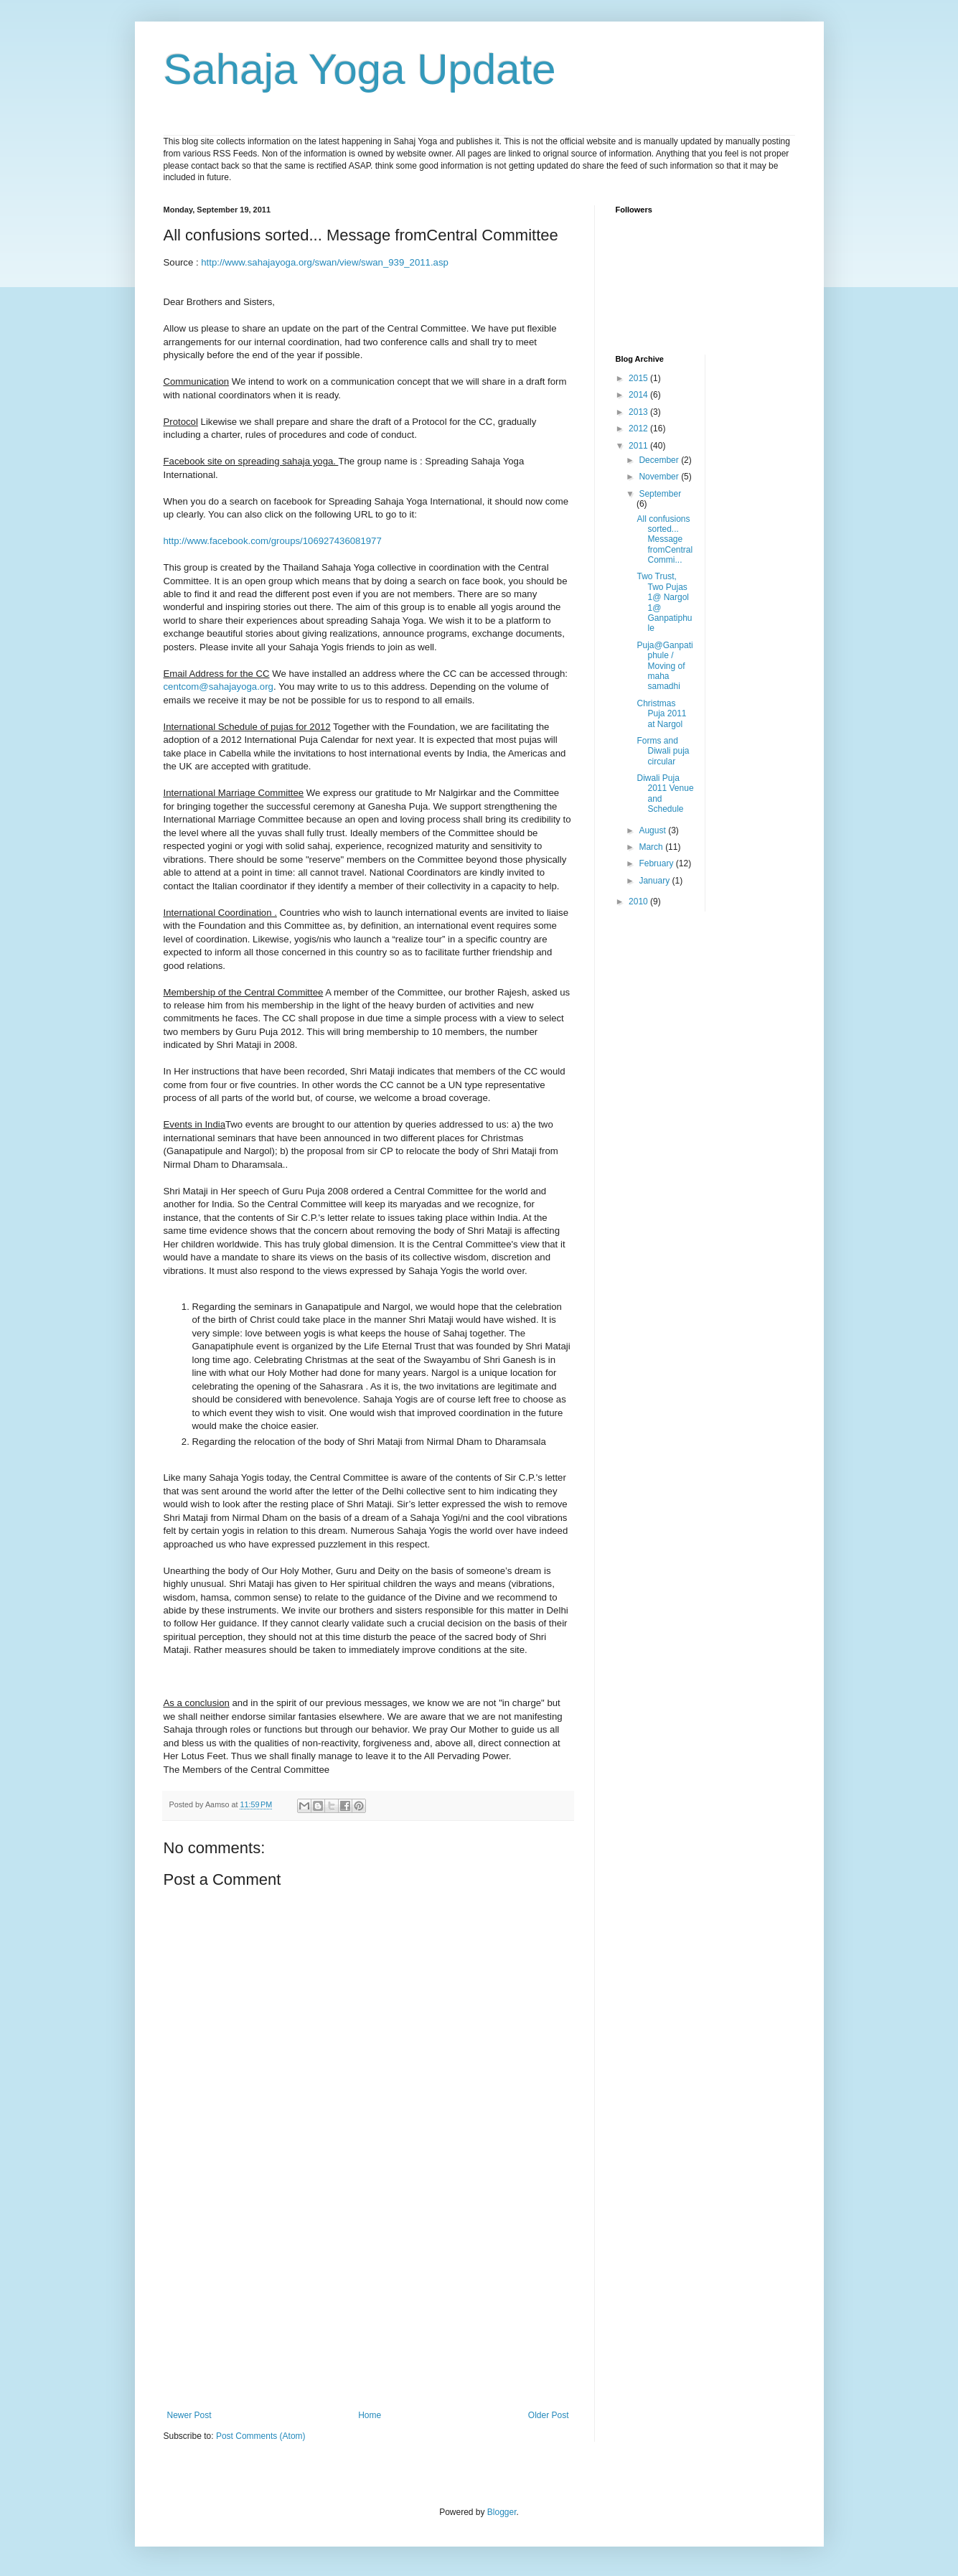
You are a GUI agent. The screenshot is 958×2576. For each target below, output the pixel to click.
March (652, 847)
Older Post (548, 2415)
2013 (639, 412)
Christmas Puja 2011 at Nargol (661, 713)
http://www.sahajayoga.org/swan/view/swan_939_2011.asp (325, 262)
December (660, 460)
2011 (639, 446)
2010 (639, 901)
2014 (639, 395)
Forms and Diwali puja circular (663, 751)
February (657, 863)
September (660, 494)
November (660, 477)
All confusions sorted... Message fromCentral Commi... (664, 540)
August (653, 830)
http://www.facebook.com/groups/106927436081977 (273, 540)
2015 (639, 378)
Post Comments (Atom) (261, 2436)
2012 (639, 428)
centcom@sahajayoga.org (218, 686)
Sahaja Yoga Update (360, 69)
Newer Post (189, 2415)
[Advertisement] (368, 2302)
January (655, 881)
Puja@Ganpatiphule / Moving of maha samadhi (664, 666)
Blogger (502, 2512)
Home (369, 2415)
